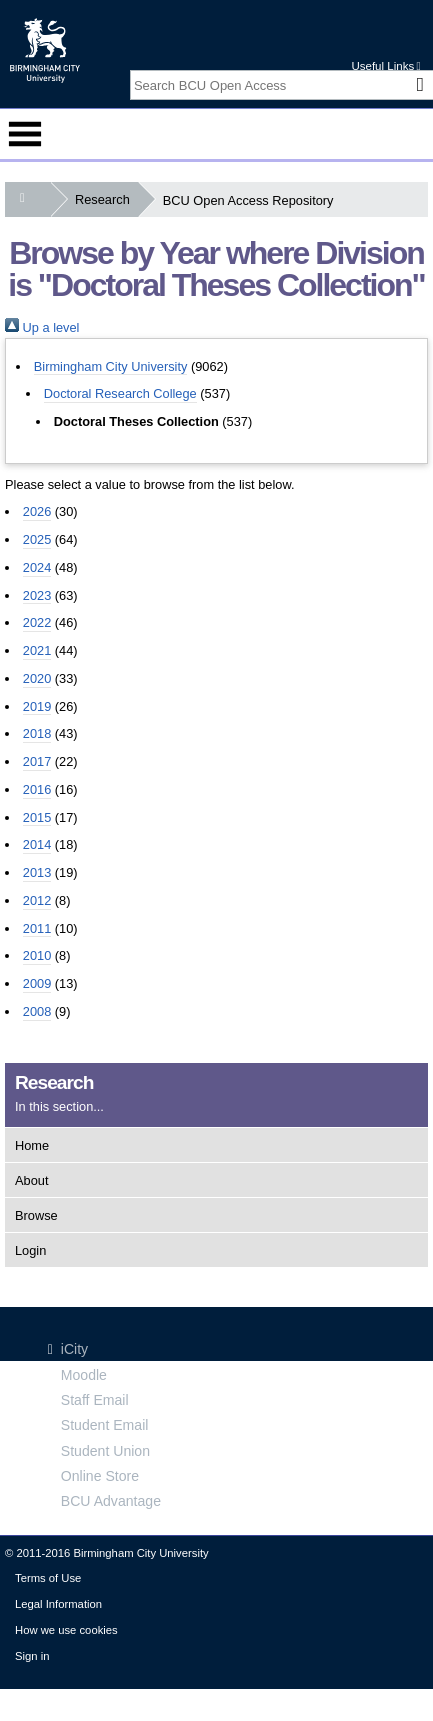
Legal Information (58, 1604)
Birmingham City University (111, 366)
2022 (37, 622)
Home (32, 1145)
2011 (37, 928)
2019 (37, 706)
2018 (37, 733)
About (31, 1180)
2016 (37, 789)
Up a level (42, 327)
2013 (37, 872)
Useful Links (385, 66)
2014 (37, 844)
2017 (37, 761)
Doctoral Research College (120, 393)
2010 (37, 955)
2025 (37, 539)
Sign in (32, 1656)
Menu (25, 134)
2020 (37, 678)
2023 (37, 595)
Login (30, 1250)
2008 (37, 1011)
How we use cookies (66, 1630)
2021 (37, 650)
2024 (37, 567)
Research (106, 199)
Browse (36, 1215)
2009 (37, 983)
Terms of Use (48, 1578)
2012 (37, 900)
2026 (37, 511)
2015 (37, 817)
